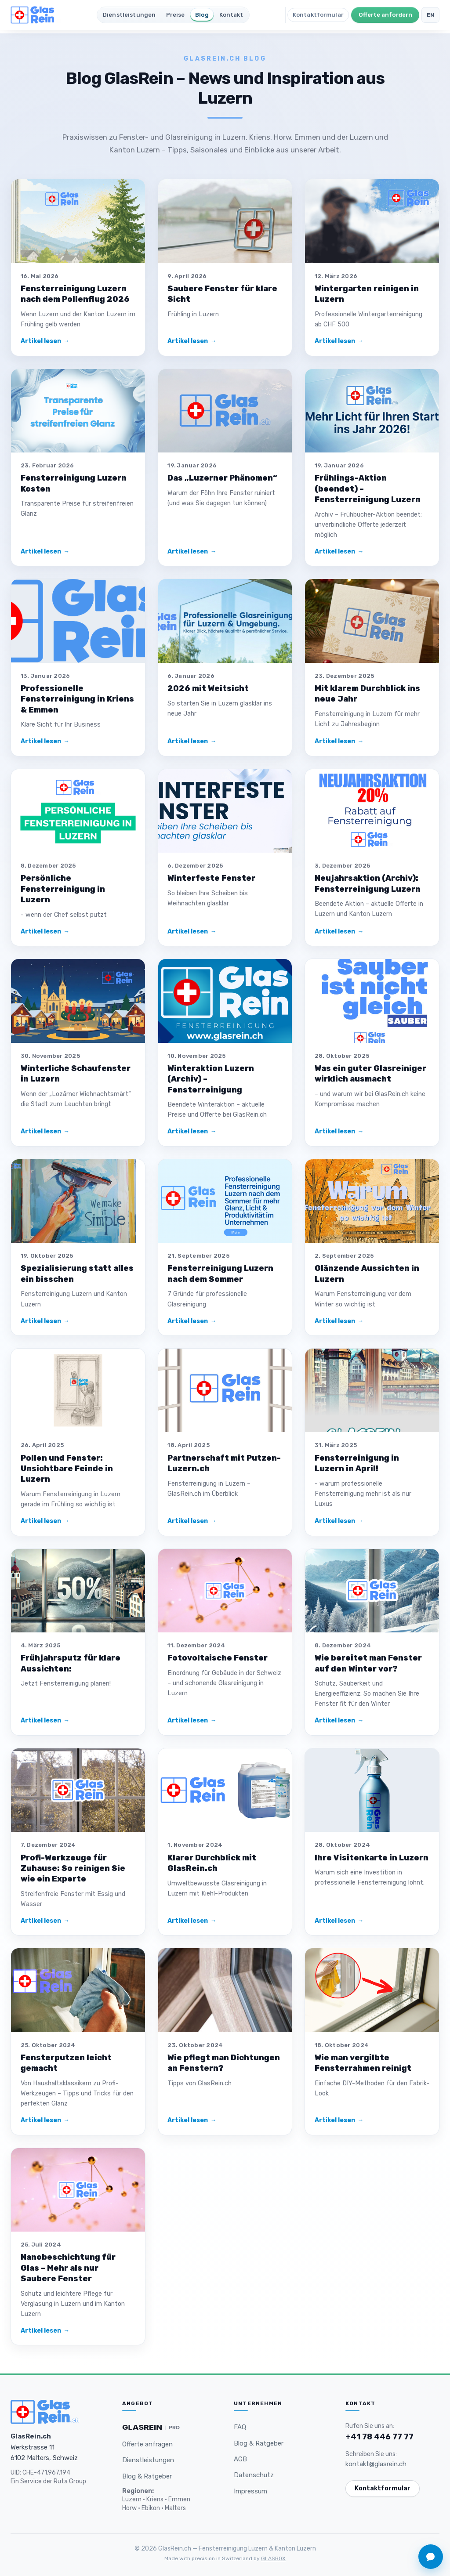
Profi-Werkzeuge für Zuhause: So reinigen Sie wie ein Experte (73, 1868)
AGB (240, 2459)
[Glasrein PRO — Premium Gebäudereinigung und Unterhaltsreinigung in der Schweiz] (151, 2428)
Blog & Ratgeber (147, 2476)
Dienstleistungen (129, 14)
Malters (175, 2508)
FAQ (240, 2427)
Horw (129, 2508)
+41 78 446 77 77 (379, 2437)
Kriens (154, 2499)
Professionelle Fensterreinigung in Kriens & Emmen (77, 699)
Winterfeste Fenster (211, 878)
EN (431, 15)
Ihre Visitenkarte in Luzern (371, 1858)
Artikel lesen (45, 341)
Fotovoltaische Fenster (217, 1658)
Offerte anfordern (385, 14)
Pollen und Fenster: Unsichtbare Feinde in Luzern (67, 1468)
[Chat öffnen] (430, 2556)
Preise (175, 14)
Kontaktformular (318, 14)
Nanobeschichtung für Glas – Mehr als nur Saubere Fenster (68, 2267)
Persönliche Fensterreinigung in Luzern (63, 888)
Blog (202, 14)
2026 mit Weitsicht (208, 688)
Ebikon (151, 2508)
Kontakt (231, 14)
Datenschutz (254, 2475)
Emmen (179, 2499)
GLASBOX (273, 2558)
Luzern (132, 2499)
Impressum (250, 2491)
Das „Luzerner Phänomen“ (222, 478)
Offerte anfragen (147, 2444)
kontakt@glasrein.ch (375, 2464)
